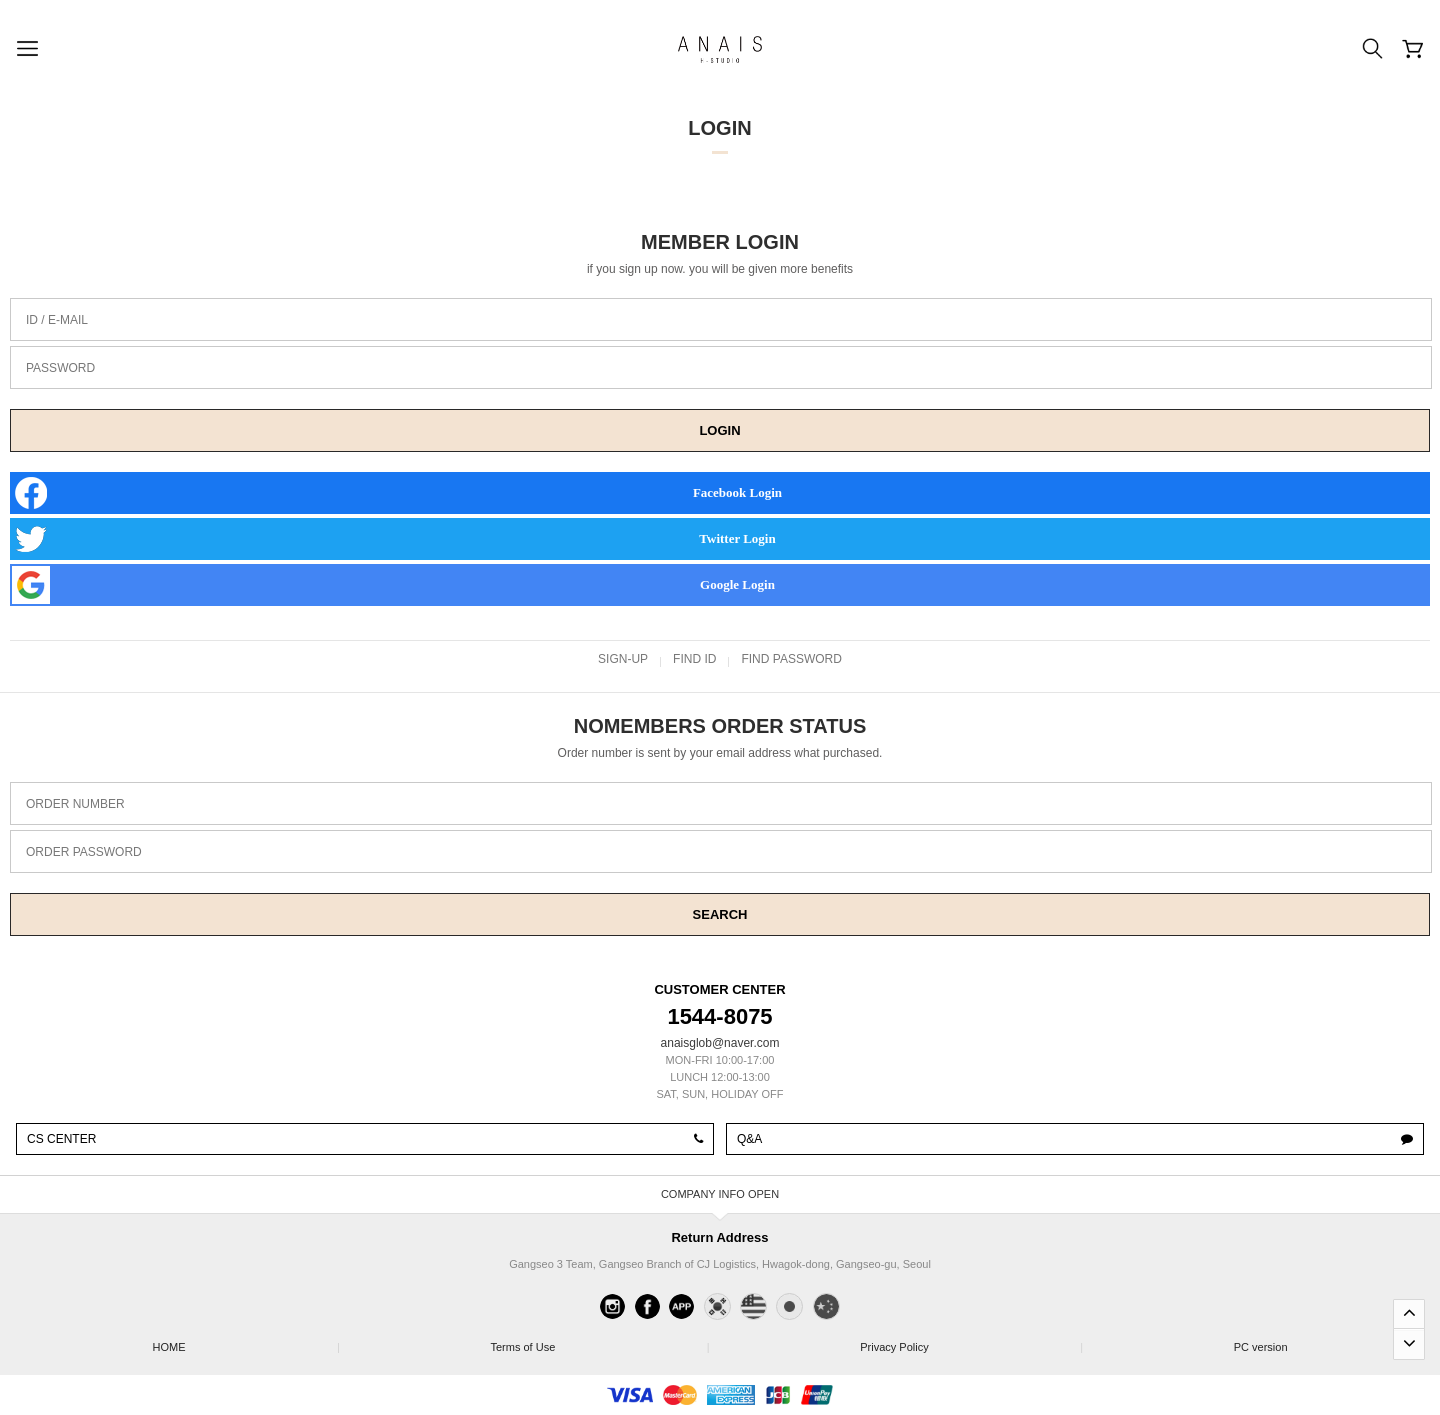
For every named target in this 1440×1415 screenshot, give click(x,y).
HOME (245, 1341)
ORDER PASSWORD (84, 852)
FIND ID (694, 659)
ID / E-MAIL (57, 320)
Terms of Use (598, 1341)
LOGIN (719, 430)
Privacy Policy (970, 1341)
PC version (1261, 1347)
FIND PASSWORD (791, 659)
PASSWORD (60, 368)
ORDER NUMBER (75, 804)
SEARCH (720, 914)
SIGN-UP (623, 659)
